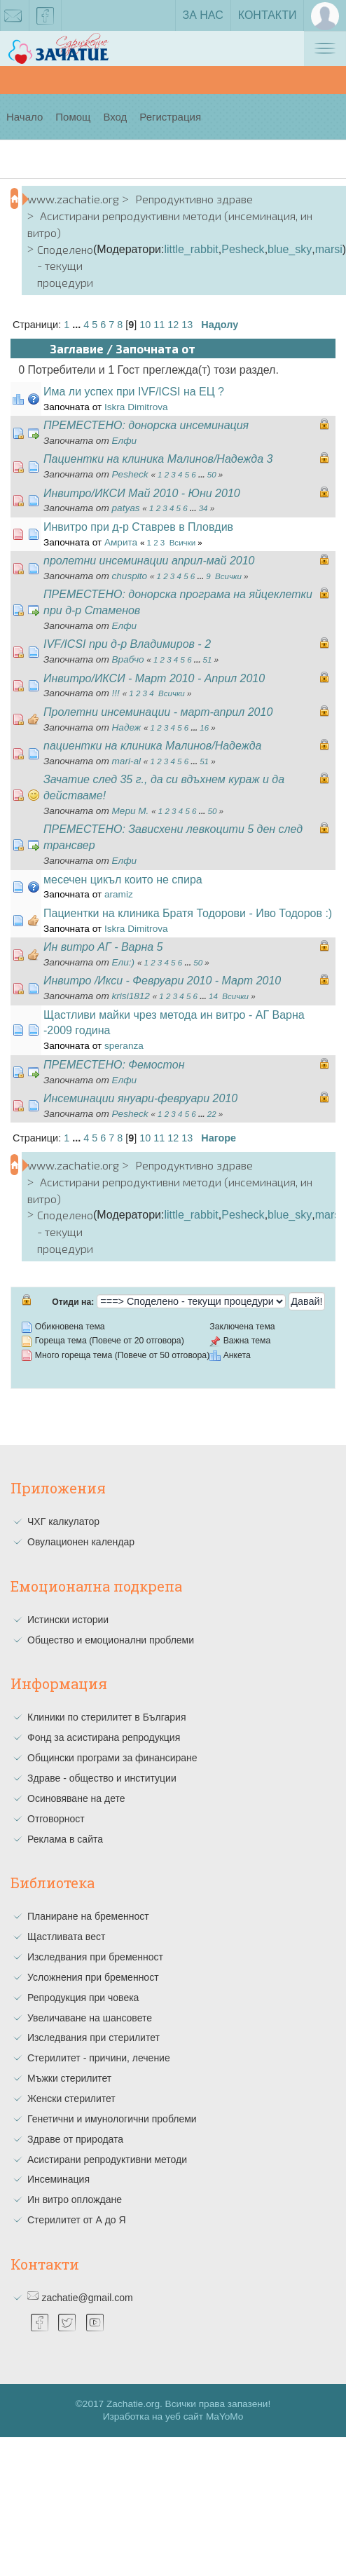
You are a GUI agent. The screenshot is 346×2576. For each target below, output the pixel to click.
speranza (124, 1045)
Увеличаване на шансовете (89, 2017)
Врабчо (128, 659)
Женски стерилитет (71, 2098)
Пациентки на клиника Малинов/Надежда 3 (157, 459)
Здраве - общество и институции (102, 1778)
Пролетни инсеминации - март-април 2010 (157, 712)
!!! (116, 693)
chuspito (130, 576)
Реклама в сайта (65, 1839)
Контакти (267, 15)
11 (159, 324)
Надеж (126, 727)
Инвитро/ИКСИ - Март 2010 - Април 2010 (154, 678)
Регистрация (170, 117)
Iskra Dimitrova (136, 407)
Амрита (120, 542)
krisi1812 (131, 996)
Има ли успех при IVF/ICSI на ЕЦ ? (133, 392)
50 (211, 474)
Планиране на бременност (88, 1916)
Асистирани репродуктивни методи (107, 2159)
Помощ (72, 117)
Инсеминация (58, 2179)
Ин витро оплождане (74, 2199)
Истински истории (68, 1619)
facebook (45, 18)
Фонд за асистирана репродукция (103, 1737)
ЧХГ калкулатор (63, 1521)
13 (187, 324)
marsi (328, 249)
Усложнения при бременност (93, 1977)
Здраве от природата (75, 2139)
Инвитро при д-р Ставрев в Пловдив (138, 527)
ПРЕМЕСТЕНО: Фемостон (113, 1065)
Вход (115, 117)
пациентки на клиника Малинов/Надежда (152, 746)
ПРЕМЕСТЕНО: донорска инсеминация (146, 425)
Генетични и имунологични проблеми (112, 2118)
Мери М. (130, 811)
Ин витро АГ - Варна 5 (102, 947)
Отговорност (56, 1818)
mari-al (126, 761)
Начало (24, 117)
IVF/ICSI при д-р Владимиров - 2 (127, 644)
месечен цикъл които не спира (122, 880)
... (77, 324)
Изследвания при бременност (95, 1956)
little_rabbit (191, 249)
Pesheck (242, 249)
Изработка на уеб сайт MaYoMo (173, 2416)
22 (211, 1114)
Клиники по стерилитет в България (106, 1717)
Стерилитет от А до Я (76, 2219)
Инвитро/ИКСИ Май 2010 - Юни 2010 (141, 493)
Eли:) (123, 962)
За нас (203, 15)
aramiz (118, 894)
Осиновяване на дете (76, 1798)
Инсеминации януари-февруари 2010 (140, 1098)
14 (213, 996)
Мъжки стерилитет (69, 2078)
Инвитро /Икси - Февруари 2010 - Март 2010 (162, 981)
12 (173, 324)
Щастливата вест (66, 1936)
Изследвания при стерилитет (93, 2037)
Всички (182, 542)
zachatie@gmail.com (86, 2297)
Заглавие (77, 348)
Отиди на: (73, 1302)
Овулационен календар (80, 1541)
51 (207, 660)
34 (203, 508)
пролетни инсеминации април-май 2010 (149, 561)
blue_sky (290, 249)
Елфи (124, 440)
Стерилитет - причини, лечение (98, 2057)
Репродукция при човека (83, 1997)
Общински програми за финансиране (112, 1757)
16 (204, 728)
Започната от (155, 348)
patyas (126, 508)
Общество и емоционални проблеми (110, 1640)
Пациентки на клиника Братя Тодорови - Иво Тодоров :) (187, 913)
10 (145, 324)
